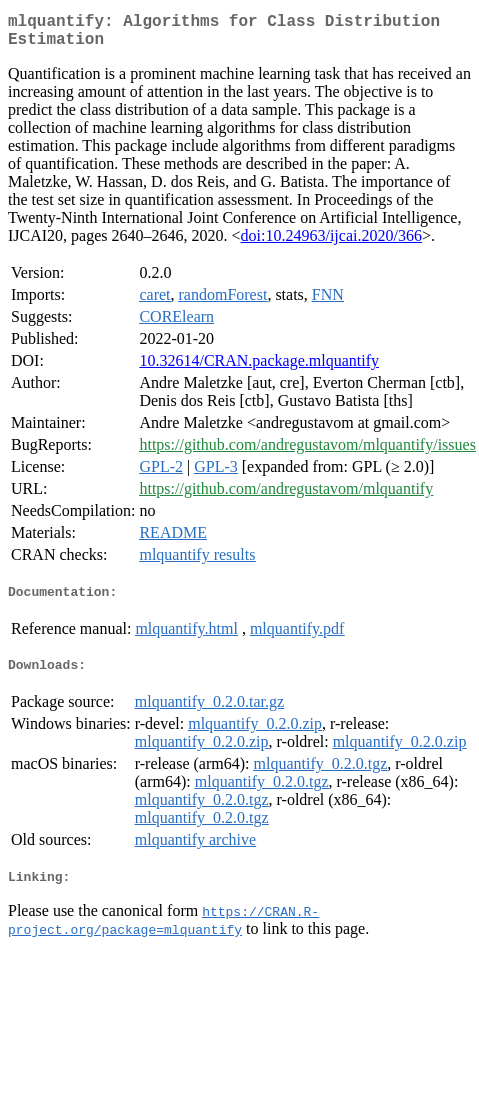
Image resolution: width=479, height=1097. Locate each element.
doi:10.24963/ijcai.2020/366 (331, 243)
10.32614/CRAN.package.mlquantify (259, 368)
